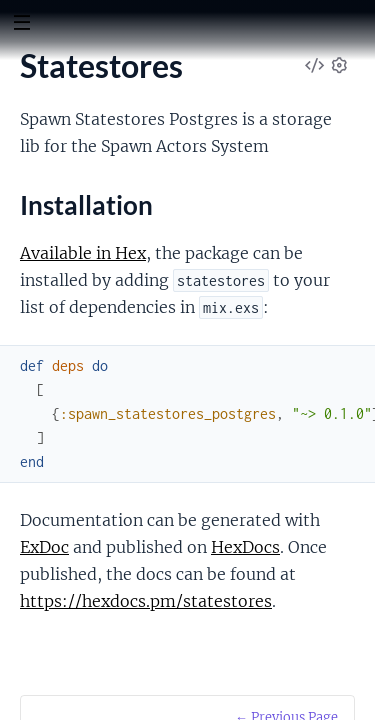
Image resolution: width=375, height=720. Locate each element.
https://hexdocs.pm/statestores (146, 601)
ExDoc (44, 547)
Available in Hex (83, 253)
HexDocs (245, 547)
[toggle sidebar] (21, 25)
